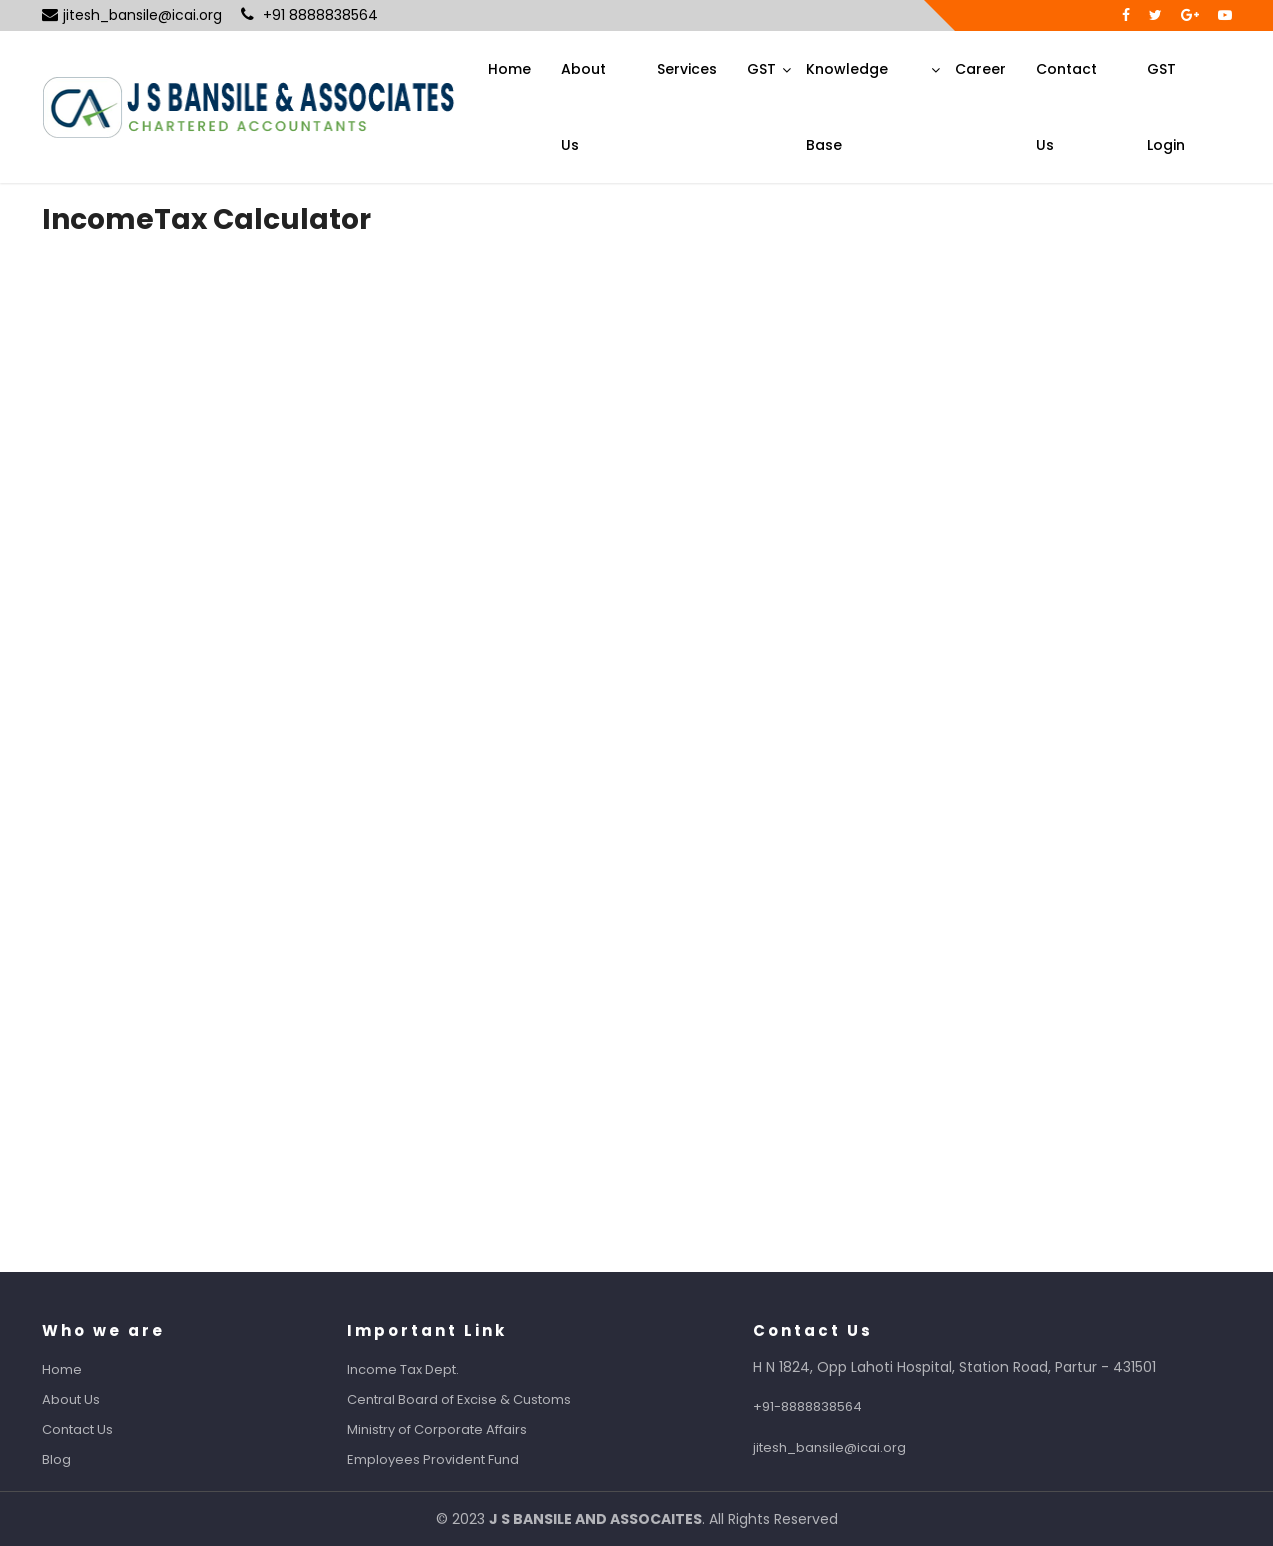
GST (761, 69)
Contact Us (1066, 107)
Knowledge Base (847, 107)
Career (980, 69)
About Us (583, 107)
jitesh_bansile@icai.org (132, 15)
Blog (74, 1459)
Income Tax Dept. (421, 1369)
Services (687, 69)
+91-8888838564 (825, 1406)
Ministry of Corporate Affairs (455, 1429)
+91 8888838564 (309, 15)
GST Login (1166, 107)
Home (509, 69)
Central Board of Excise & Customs (477, 1399)
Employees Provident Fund (451, 1459)
